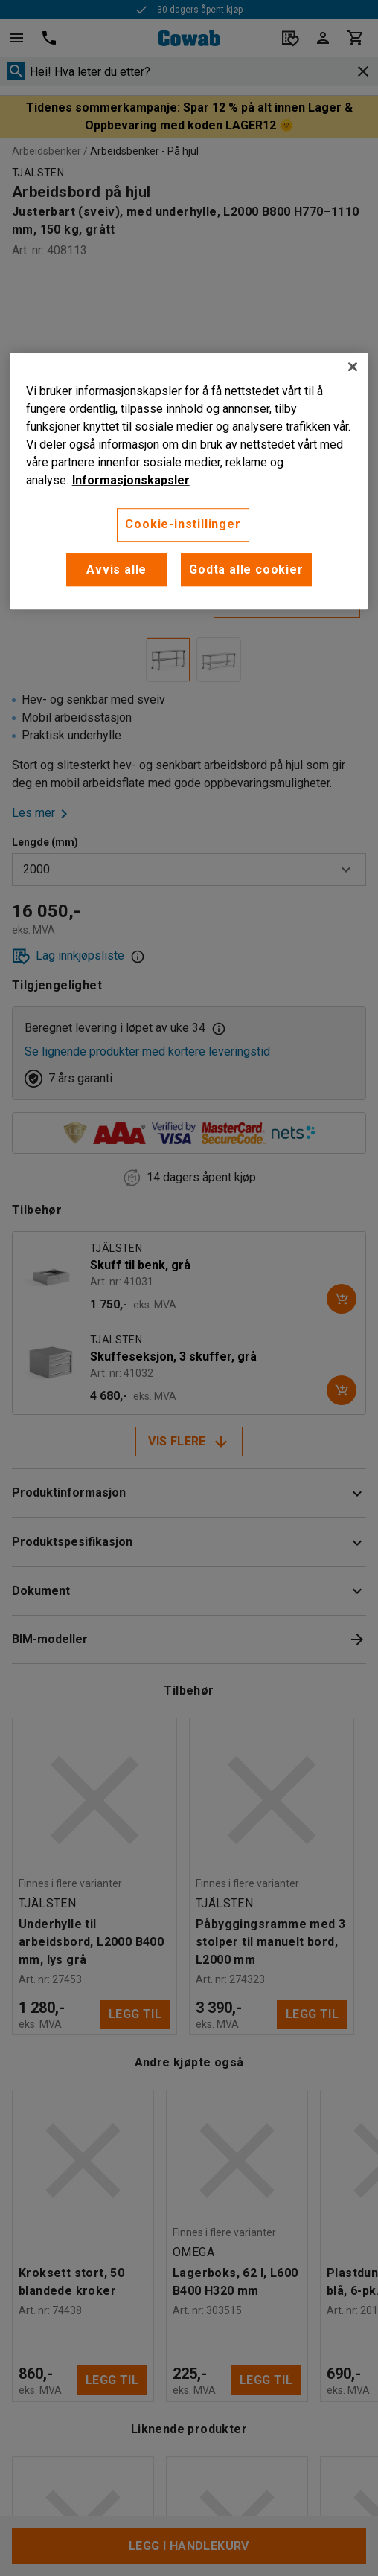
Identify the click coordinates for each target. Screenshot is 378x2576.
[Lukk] (353, 367)
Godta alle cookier (246, 569)
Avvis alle (116, 569)
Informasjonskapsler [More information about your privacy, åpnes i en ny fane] (131, 481)
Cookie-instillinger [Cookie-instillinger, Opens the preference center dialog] (182, 525)
